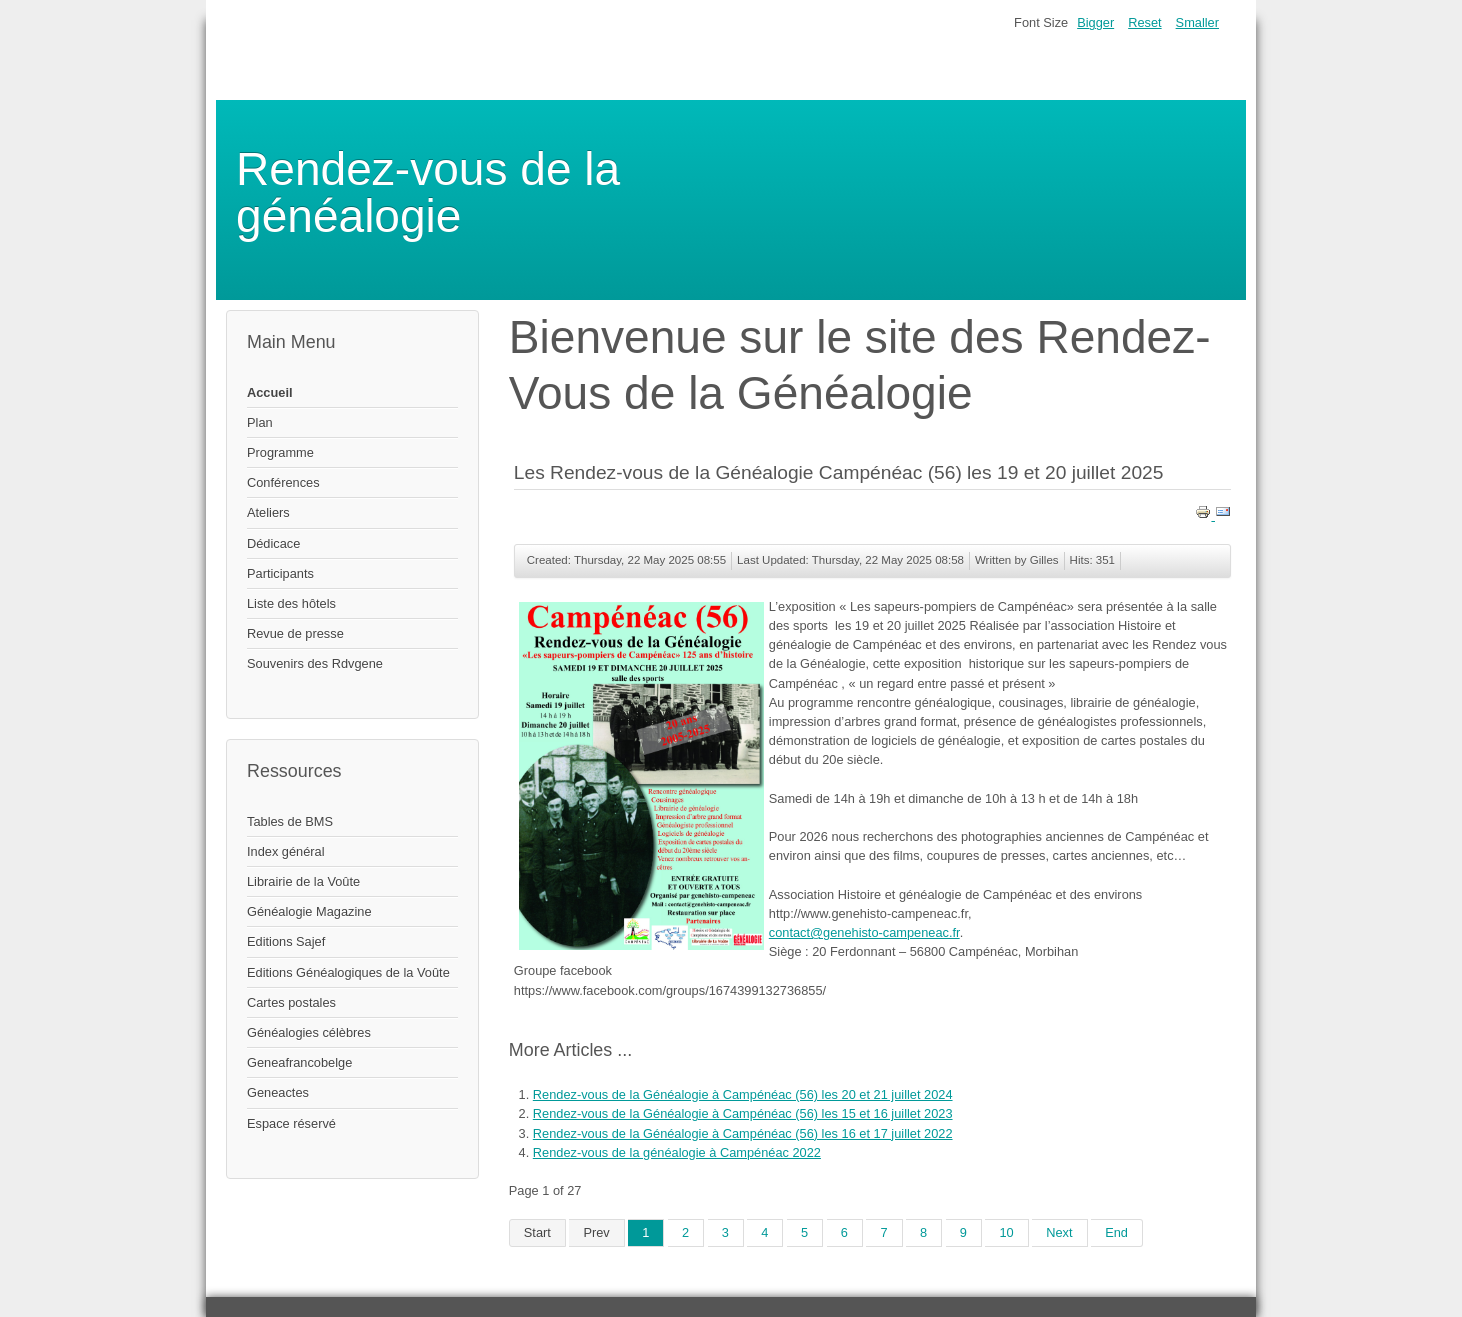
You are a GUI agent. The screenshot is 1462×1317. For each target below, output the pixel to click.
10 (1006, 1232)
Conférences (283, 482)
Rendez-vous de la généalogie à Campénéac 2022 (677, 1152)
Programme (280, 452)
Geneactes (278, 1092)
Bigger (1095, 22)
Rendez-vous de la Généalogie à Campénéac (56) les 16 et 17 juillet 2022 (743, 1133)
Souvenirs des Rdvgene (315, 663)
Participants (280, 573)
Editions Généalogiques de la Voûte (348, 972)
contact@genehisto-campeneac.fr (864, 932)
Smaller (1197, 22)
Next (1059, 1232)
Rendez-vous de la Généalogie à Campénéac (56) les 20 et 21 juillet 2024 (743, 1094)
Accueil (270, 392)
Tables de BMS (290, 821)
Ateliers (268, 512)
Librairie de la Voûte (303, 881)
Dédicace (273, 543)
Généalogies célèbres (309, 1032)
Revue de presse (295, 633)
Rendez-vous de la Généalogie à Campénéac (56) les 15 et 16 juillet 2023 (743, 1113)
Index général (286, 851)
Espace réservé (291, 1123)
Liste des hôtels (291, 603)
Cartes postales (291, 1002)
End (1116, 1232)
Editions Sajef (286, 941)
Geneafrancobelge (299, 1062)
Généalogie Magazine (309, 911)
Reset (1144, 22)
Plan (260, 422)
